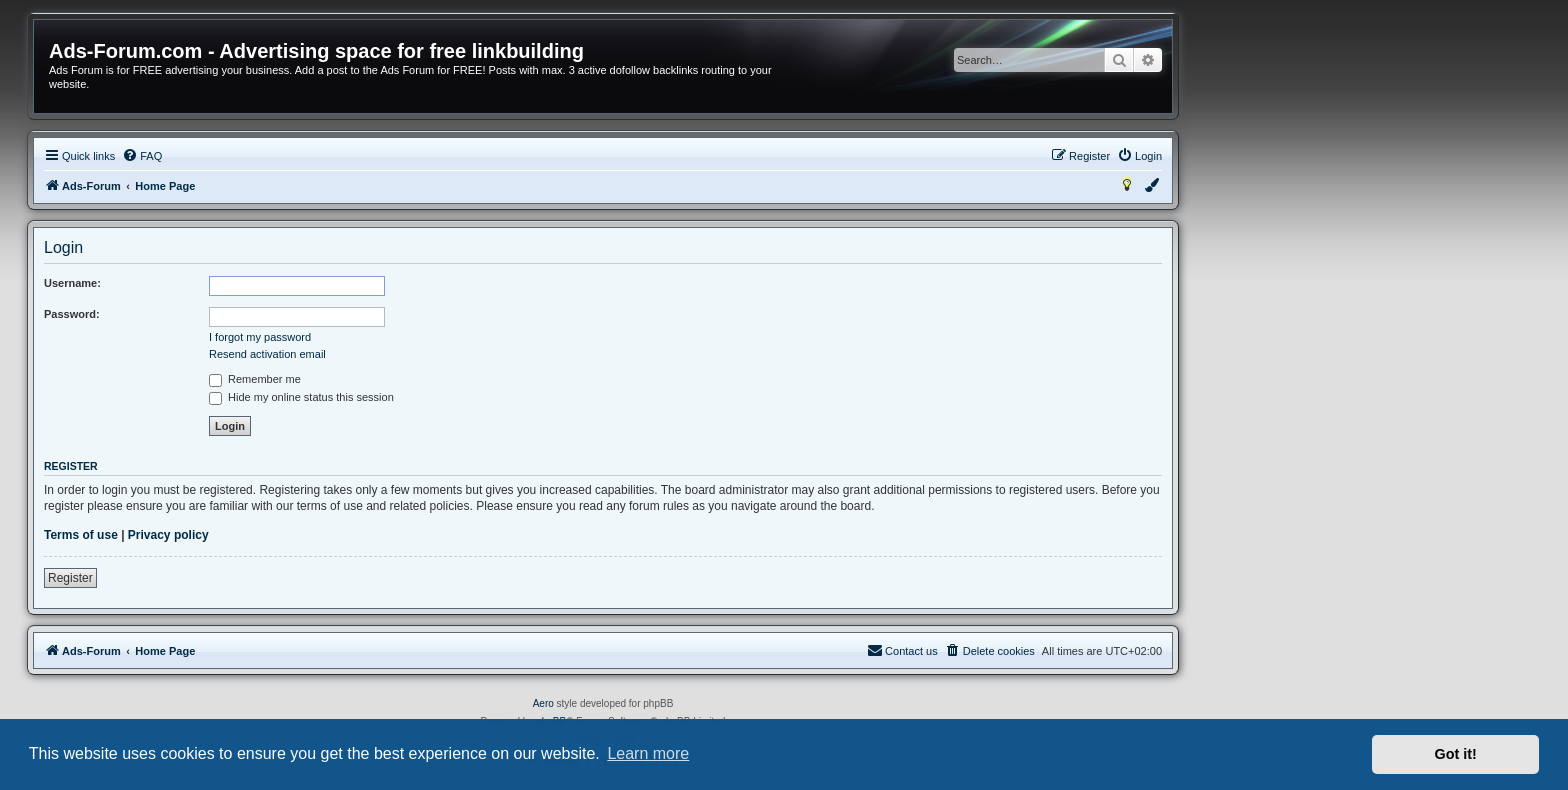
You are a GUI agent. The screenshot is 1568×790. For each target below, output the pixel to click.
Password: (72, 314)
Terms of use (81, 535)
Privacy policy (168, 535)
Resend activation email (267, 354)
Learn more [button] (648, 753)
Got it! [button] (1456, 754)
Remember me (255, 379)
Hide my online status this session (301, 397)
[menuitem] (142, 156)
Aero (543, 703)
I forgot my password (260, 337)
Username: (72, 283)
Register (70, 578)
